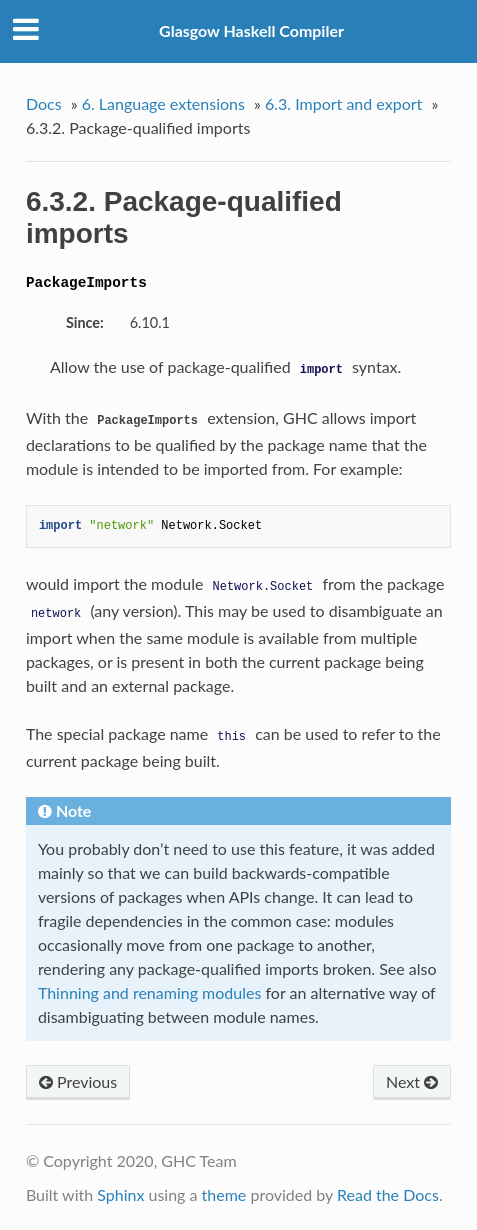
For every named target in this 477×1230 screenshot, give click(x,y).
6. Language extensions (163, 103)
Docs (44, 103)
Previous (78, 1081)
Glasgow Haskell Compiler (251, 30)
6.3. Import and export (343, 103)
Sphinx (120, 1194)
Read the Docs (388, 1194)
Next (412, 1081)
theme (224, 1194)
